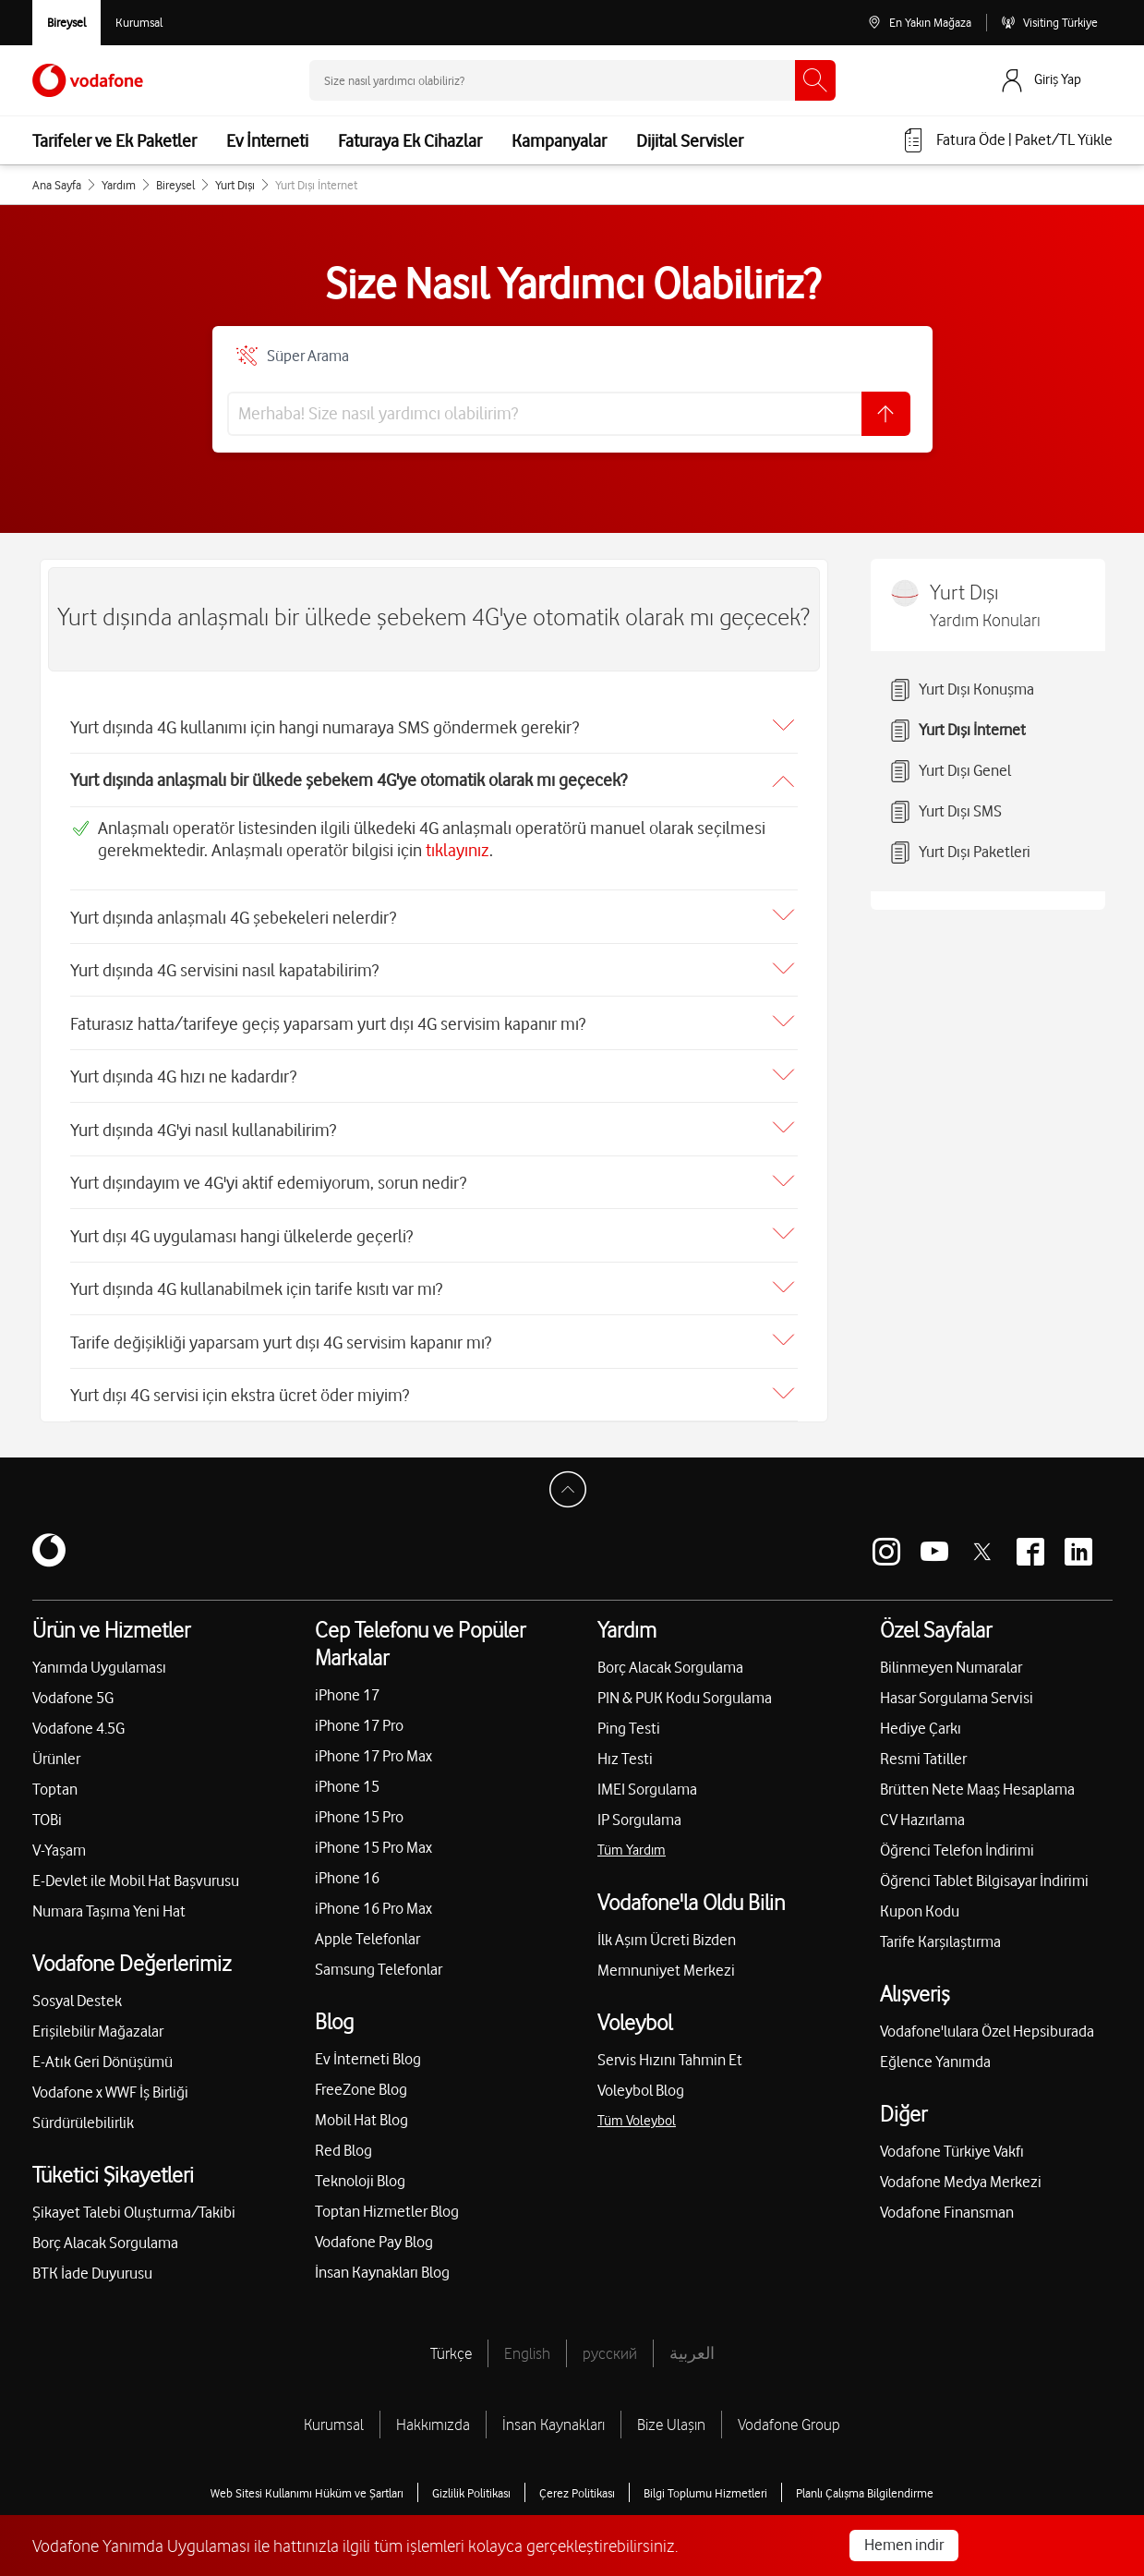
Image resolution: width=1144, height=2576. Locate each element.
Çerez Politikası (577, 2484)
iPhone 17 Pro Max (373, 1747)
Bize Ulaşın (671, 2416)
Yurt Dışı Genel (950, 771)
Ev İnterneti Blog (368, 2050)
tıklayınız (457, 848)
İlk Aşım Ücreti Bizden (666, 1931)
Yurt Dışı (235, 184)
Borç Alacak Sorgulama (105, 2234)
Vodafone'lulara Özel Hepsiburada (987, 2022)
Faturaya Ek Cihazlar (410, 140)
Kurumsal (334, 2416)
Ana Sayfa (56, 184)
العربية (692, 2345)
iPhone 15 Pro (359, 1808)
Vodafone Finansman (947, 2203)
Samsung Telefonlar (378, 1961)
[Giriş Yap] (1055, 80)
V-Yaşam (59, 1841)
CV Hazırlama (922, 1811)
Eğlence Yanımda (935, 2053)
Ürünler (56, 1750)
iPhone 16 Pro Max (373, 1900)
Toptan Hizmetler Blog (387, 2203)
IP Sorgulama (639, 1811)
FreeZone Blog (361, 2081)
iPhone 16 (347, 1869)
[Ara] (815, 80)
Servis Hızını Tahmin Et (669, 2051)
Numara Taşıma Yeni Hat (109, 1902)
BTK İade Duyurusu (92, 2264)
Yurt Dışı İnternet (957, 731)
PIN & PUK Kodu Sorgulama (684, 1689)
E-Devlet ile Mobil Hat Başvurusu (135, 1872)
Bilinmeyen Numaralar (951, 1659)
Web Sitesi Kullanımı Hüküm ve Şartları (307, 2484)
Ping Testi (628, 1719)
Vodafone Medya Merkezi (961, 2173)
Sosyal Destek (77, 1992)
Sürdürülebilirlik (83, 2114)
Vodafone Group (789, 2416)
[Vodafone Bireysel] (66, 22)
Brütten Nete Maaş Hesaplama (977, 1780)
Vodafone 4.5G (78, 1719)
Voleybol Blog (640, 2082)
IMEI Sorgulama (647, 1780)
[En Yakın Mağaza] (919, 22)
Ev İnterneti (267, 140)
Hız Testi (625, 1750)
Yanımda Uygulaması (99, 1659)
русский (610, 2345)
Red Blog (343, 2142)
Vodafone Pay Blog (374, 2233)
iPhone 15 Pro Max (373, 1839)
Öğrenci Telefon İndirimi (957, 1841)
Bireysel (175, 184)
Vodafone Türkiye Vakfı (952, 2143)
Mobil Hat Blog (361, 2111)
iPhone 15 (347, 1778)
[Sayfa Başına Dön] (572, 1486)
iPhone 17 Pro (359, 1717)
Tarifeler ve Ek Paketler (114, 140)
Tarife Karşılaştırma (940, 1933)
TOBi (47, 1811)
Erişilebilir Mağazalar (97, 2022)
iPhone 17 (347, 1686)
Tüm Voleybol (636, 2112)
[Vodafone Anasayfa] (87, 80)
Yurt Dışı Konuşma (961, 690)
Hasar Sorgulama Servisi (956, 1689)
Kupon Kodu (919, 1902)
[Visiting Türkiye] (1049, 22)
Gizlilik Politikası (471, 2484)
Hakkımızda (433, 2416)
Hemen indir (904, 2544)
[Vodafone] (49, 1543)
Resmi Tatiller (923, 1750)
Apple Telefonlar (367, 1930)
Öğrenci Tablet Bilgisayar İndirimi (984, 1872)
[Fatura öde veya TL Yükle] (1007, 140)
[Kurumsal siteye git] (139, 22)
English (527, 2345)
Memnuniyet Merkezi (666, 1961)
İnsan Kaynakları (553, 2416)
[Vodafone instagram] (886, 1543)
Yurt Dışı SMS (945, 812)
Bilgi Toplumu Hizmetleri (705, 2484)
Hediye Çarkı (920, 1719)
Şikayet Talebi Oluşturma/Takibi (133, 2203)
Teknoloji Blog (360, 2172)
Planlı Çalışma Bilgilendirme (864, 2484)
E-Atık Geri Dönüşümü (102, 2053)
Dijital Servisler (689, 140)
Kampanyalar (559, 140)
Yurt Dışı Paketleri (959, 852)
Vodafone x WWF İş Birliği (110, 2083)
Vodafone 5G (73, 1689)
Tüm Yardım (631, 1841)
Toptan (55, 1780)
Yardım (119, 184)
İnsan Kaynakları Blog (382, 2264)
